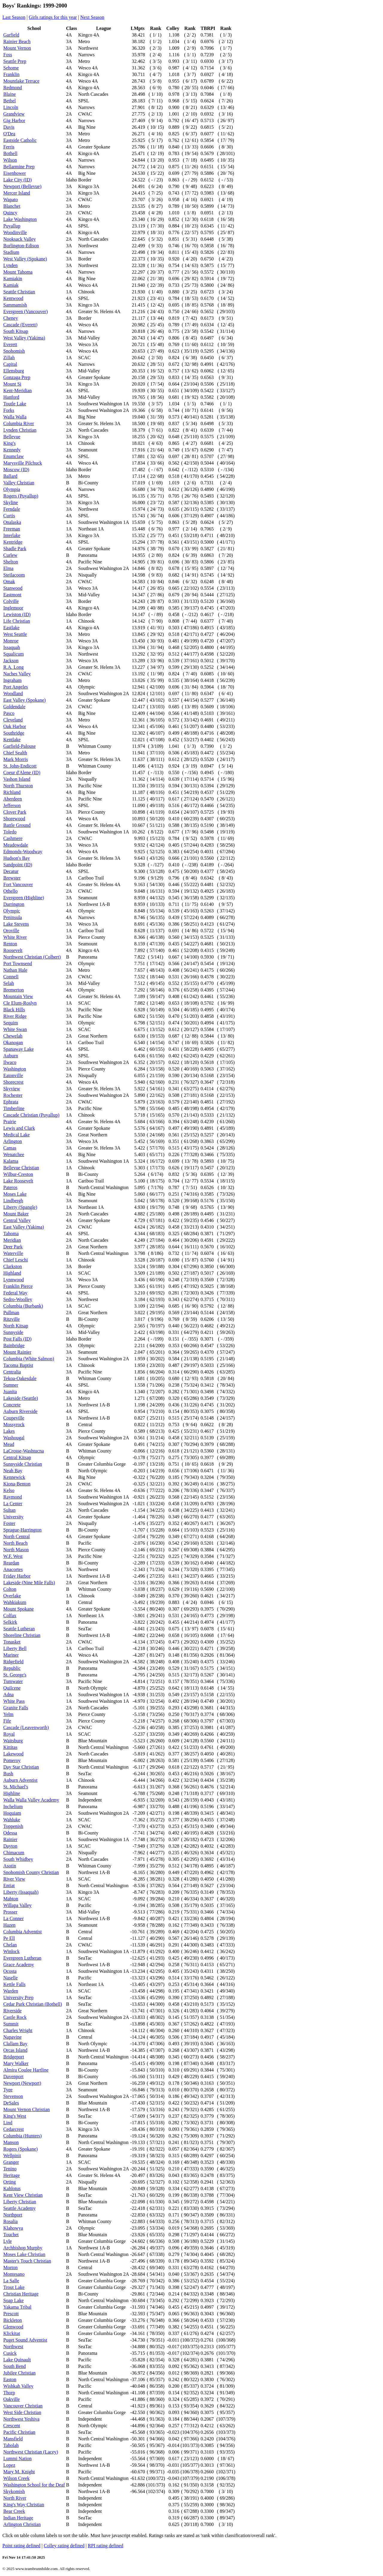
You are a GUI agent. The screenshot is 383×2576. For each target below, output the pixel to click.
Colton (9, 1589)
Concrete (12, 1404)
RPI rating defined (105, 2545)
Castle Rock (15, 2017)
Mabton (10, 1898)
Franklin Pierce (18, 1286)
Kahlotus (12, 2188)
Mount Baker (16, 1213)
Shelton (10, 561)
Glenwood (13, 2326)
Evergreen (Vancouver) (25, 311)
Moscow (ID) (16, 469)
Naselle (10, 1977)
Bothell (10, 153)
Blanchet (11, 206)
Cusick (9, 2353)
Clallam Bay (15, 2043)
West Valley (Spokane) (25, 258)
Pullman (11, 1312)
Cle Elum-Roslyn (20, 1003)
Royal (9, 1734)
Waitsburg (13, 1740)
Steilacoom (14, 574)
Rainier (10, 1839)
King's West (14, 2116)
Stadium (11, 252)
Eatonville (13, 1075)
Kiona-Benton (17, 1483)
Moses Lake (15, 1194)
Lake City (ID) (17, 179)
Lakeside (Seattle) (20, 1398)
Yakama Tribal (17, 2307)
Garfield (11, 34)
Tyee (8, 2089)
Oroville (11, 930)
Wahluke (11, 1819)
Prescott (11, 2313)
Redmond (12, 87)
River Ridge (15, 1016)
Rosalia (10, 2221)
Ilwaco (9, 1062)
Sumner (10, 1385)
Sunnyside (13, 1332)
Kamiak (11, 285)
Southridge (13, 733)
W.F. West (13, 1556)
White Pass (14, 1701)
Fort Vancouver (18, 884)
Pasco (8, 713)
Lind (7, 2122)
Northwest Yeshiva (21, 2419)
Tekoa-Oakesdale (20, 1378)
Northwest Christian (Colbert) (32, 956)
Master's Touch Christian (27, 2260)
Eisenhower (14, 173)
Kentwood (13, 298)
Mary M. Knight (19, 2471)
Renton (10, 943)
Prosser (10, 1911)
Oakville (11, 2399)
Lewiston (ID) (17, 614)
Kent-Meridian (17, 390)
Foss (7, 54)
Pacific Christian (19, 2432)
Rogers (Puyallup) (20, 495)
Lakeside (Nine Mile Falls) (29, 1582)
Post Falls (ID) (17, 1338)
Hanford (11, 397)
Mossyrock (14, 1424)
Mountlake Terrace (21, 81)
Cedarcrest (13, 2129)
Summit (11, 2023)
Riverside (12, 2010)
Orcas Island (15, 2050)
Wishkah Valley (18, 2386)
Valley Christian (18, 482)
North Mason (16, 1549)
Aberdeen (12, 798)
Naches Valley (17, 673)
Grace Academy (18, 1964)
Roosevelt (12, 950)
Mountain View (18, 996)
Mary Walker (15, 2063)
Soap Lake (13, 2300)
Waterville (13, 1253)
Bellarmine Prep (18, 166)
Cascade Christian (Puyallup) (31, 1115)
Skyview (11, 1088)
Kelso (8, 1490)
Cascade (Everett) (20, 324)
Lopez (9, 2465)
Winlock (11, 1951)
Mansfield (13, 2438)
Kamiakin (12, 278)
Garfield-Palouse (19, 746)
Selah (8, 983)
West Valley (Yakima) (24, 337)
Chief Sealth (15, 752)
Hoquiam (12, 1813)
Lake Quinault (17, 2359)
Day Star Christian (21, 1767)
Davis (8, 127)
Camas (9, 1147)
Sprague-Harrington (22, 1529)
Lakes (9, 1431)
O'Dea (9, 133)
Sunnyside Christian (22, 1464)
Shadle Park (14, 548)
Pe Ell (9, 1938)
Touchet (11, 2234)
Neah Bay (12, 1470)
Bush (8, 1773)
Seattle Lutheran (19, 1628)
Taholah (11, 2445)
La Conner (13, 1918)
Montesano (14, 2274)
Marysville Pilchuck (22, 463)
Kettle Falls (14, 1984)
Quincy (10, 212)
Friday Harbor (17, 1576)
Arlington (12, 1141)
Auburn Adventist (20, 1780)
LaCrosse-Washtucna (23, 1450)
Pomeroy (12, 1760)
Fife (7, 1720)
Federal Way (15, 1292)
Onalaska (12, 522)
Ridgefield (13, 1661)
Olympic (11, 910)
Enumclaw (13, 456)
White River (15, 937)
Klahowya (13, 2228)
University (13, 1516)
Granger (11, 2162)
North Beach (15, 1543)
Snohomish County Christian (31, 1872)
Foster (9, 1523)
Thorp (9, 2392)
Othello (10, 891)
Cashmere (12, 838)
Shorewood (14, 818)
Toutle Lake (14, 403)
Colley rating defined (64, 2545)
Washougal (14, 1437)
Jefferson (12, 805)
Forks (8, 410)
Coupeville (13, 1417)
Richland (12, 792)
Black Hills (14, 1009)
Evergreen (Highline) (23, 897)
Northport (12, 2214)
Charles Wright (17, 2030)
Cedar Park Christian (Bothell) (32, 2004)
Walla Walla (15, 416)
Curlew (10, 555)
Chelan (10, 1944)
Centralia (12, 1371)
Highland (12, 1273)
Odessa (10, 1832)
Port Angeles (15, 686)
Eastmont (12, 594)
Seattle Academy (19, 2208)
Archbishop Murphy (22, 2247)
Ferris (8, 146)
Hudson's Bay (16, 858)
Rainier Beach (17, 41)
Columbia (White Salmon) (28, 1358)
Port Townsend (17, 963)
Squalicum (13, 653)
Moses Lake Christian (24, 2254)
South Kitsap (15, 331)
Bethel (9, 100)
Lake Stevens (16, 924)
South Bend (14, 2366)
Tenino (9, 2168)
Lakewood (13, 1753)
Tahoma (11, 1233)
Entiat (9, 1885)
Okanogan (13, 1042)
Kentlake (12, 739)
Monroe (11, 640)
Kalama (10, 1161)
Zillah (9, 357)
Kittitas (10, 1747)
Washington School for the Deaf (34, 2484)
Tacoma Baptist (18, 1365)
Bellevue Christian (21, 1167)
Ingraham (12, 680)
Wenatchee (13, 1154)
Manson (11, 2142)
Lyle (7, 2241)
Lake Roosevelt (18, 1180)
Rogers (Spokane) (20, 2149)
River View (14, 1878)
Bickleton (12, 2320)
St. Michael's (15, 1786)
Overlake (12, 1595)
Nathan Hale (15, 970)
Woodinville (15, 232)
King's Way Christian (23, 2504)
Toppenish (13, 1826)
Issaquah (11, 647)
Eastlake (11, 627)
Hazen (9, 1925)
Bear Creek (14, 2511)
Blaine (9, 94)
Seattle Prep (14, 61)
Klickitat (11, 2333)
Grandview (14, 113)
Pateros (10, 1187)
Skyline (10, 502)
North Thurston (18, 785)
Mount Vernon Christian (26, 2109)
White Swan (15, 1029)
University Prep (18, 1997)
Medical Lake (16, 1134)
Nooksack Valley (19, 239)
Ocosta (9, 1971)
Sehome (11, 67)
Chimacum (13, 1852)
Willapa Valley (17, 1905)
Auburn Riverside (20, 1411)
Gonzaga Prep (16, 377)
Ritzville (11, 1319)
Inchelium (13, 1806)
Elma (8, 568)
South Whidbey (18, 1859)
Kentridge (12, 542)
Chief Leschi (15, 1259)
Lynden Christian (20, 430)
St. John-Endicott (20, 765)
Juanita (10, 1391)
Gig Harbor (14, 120)
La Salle (11, 2280)
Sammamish (15, 304)
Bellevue (11, 436)
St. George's (14, 1674)
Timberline (14, 1108)
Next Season (92, 17)
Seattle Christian (19, 291)
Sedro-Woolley (17, 1299)
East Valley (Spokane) (24, 700)
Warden (10, 1990)
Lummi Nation (17, 2458)
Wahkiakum (14, 1602)
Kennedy (12, 449)
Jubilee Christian (19, 2372)
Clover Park (14, 812)
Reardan (11, 1562)
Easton (9, 2379)
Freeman (11, 528)
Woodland (13, 693)
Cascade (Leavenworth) (26, 1727)
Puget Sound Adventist (25, 2339)
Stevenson (13, 2096)
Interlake (11, 535)
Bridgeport (13, 2056)
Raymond (12, 1496)
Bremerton (13, 989)
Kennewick (14, 1477)
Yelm (8, 1714)
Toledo (9, 831)
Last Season (13, 17)
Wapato (10, 199)
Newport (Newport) (22, 2083)
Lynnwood (13, 1279)
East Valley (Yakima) (23, 1226)
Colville (11, 601)
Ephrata (10, 1101)
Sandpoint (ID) (17, 864)
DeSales (11, 2102)
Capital (10, 364)
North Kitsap (15, 1325)
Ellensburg (13, 370)
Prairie (9, 1121)
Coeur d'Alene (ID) (21, 772)
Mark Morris (15, 759)
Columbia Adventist (22, 1931)
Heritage (11, 2175)
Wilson (10, 160)
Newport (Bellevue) (22, 186)
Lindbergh (13, 1200)
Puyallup (11, 225)
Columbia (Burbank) (23, 1306)
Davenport (13, 2076)
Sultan (9, 1510)
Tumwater (13, 1681)
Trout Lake (14, 2287)
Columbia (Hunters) (22, 2135)
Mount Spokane (18, 1608)
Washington (14, 1068)
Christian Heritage (21, 2293)
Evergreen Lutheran (22, 1958)
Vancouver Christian (22, 2405)
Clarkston (12, 1266)
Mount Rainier (17, 1352)
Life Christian (16, 621)
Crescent (11, 2425)
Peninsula (12, 917)
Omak (9, 581)
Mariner (11, 1655)
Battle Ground (17, 825)
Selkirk (10, 1622)
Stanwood (12, 588)
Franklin (11, 74)
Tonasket (12, 1641)
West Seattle (15, 634)
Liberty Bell (15, 1648)
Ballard (10, 476)
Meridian (12, 1240)
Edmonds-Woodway (22, 851)
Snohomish (14, 351)
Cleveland (13, 719)
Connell (11, 976)
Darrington (13, 904)
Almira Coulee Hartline (25, 2069)
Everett (10, 344)
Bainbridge (14, 1345)
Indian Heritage (18, 2517)
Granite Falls (15, 1707)
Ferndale (11, 509)
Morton (10, 2267)
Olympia (11, 489)
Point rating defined (21, 2545)
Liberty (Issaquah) (21, 1892)
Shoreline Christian (21, 1635)
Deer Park (12, 1246)
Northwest (13, 2346)
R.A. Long (13, 667)
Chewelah (12, 1035)
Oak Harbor (14, 726)
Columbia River (18, 423)
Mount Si (12, 383)
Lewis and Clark (19, 1128)
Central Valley (17, 1220)
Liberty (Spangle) (20, 1207)
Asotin (9, 1865)
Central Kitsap (17, 1457)
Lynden (10, 265)
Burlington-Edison (21, 245)
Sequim (10, 1022)
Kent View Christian (22, 2195)
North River (14, 2498)
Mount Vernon (17, 48)
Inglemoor (13, 607)
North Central (16, 1536)
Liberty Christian (19, 2201)
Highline (11, 1793)
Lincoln (10, 107)
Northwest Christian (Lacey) (30, 2451)
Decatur (11, 871)
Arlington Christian (22, 2524)
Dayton (10, 1846)
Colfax (9, 1615)
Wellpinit (12, 2155)
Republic (12, 1668)
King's (9, 443)
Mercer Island (16, 192)
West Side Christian (22, 2412)
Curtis (9, 515)
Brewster (12, 877)
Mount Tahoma (18, 272)
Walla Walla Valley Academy (31, 1799)
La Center (12, 1503)
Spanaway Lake (18, 1049)
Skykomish (14, 2491)
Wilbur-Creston (18, 1174)
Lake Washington (20, 219)
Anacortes (13, 1569)
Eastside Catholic (20, 140)
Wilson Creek (16, 2478)
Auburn (10, 1055)
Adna (8, 1694)
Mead (8, 1444)
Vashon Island (16, 779)
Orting (9, 2181)
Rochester (12, 1095)
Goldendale (14, 706)
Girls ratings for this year (53, 17)
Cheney (10, 318)
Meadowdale (15, 844)
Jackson (11, 660)
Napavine (12, 2037)
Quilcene (12, 1687)
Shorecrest (13, 1082)
